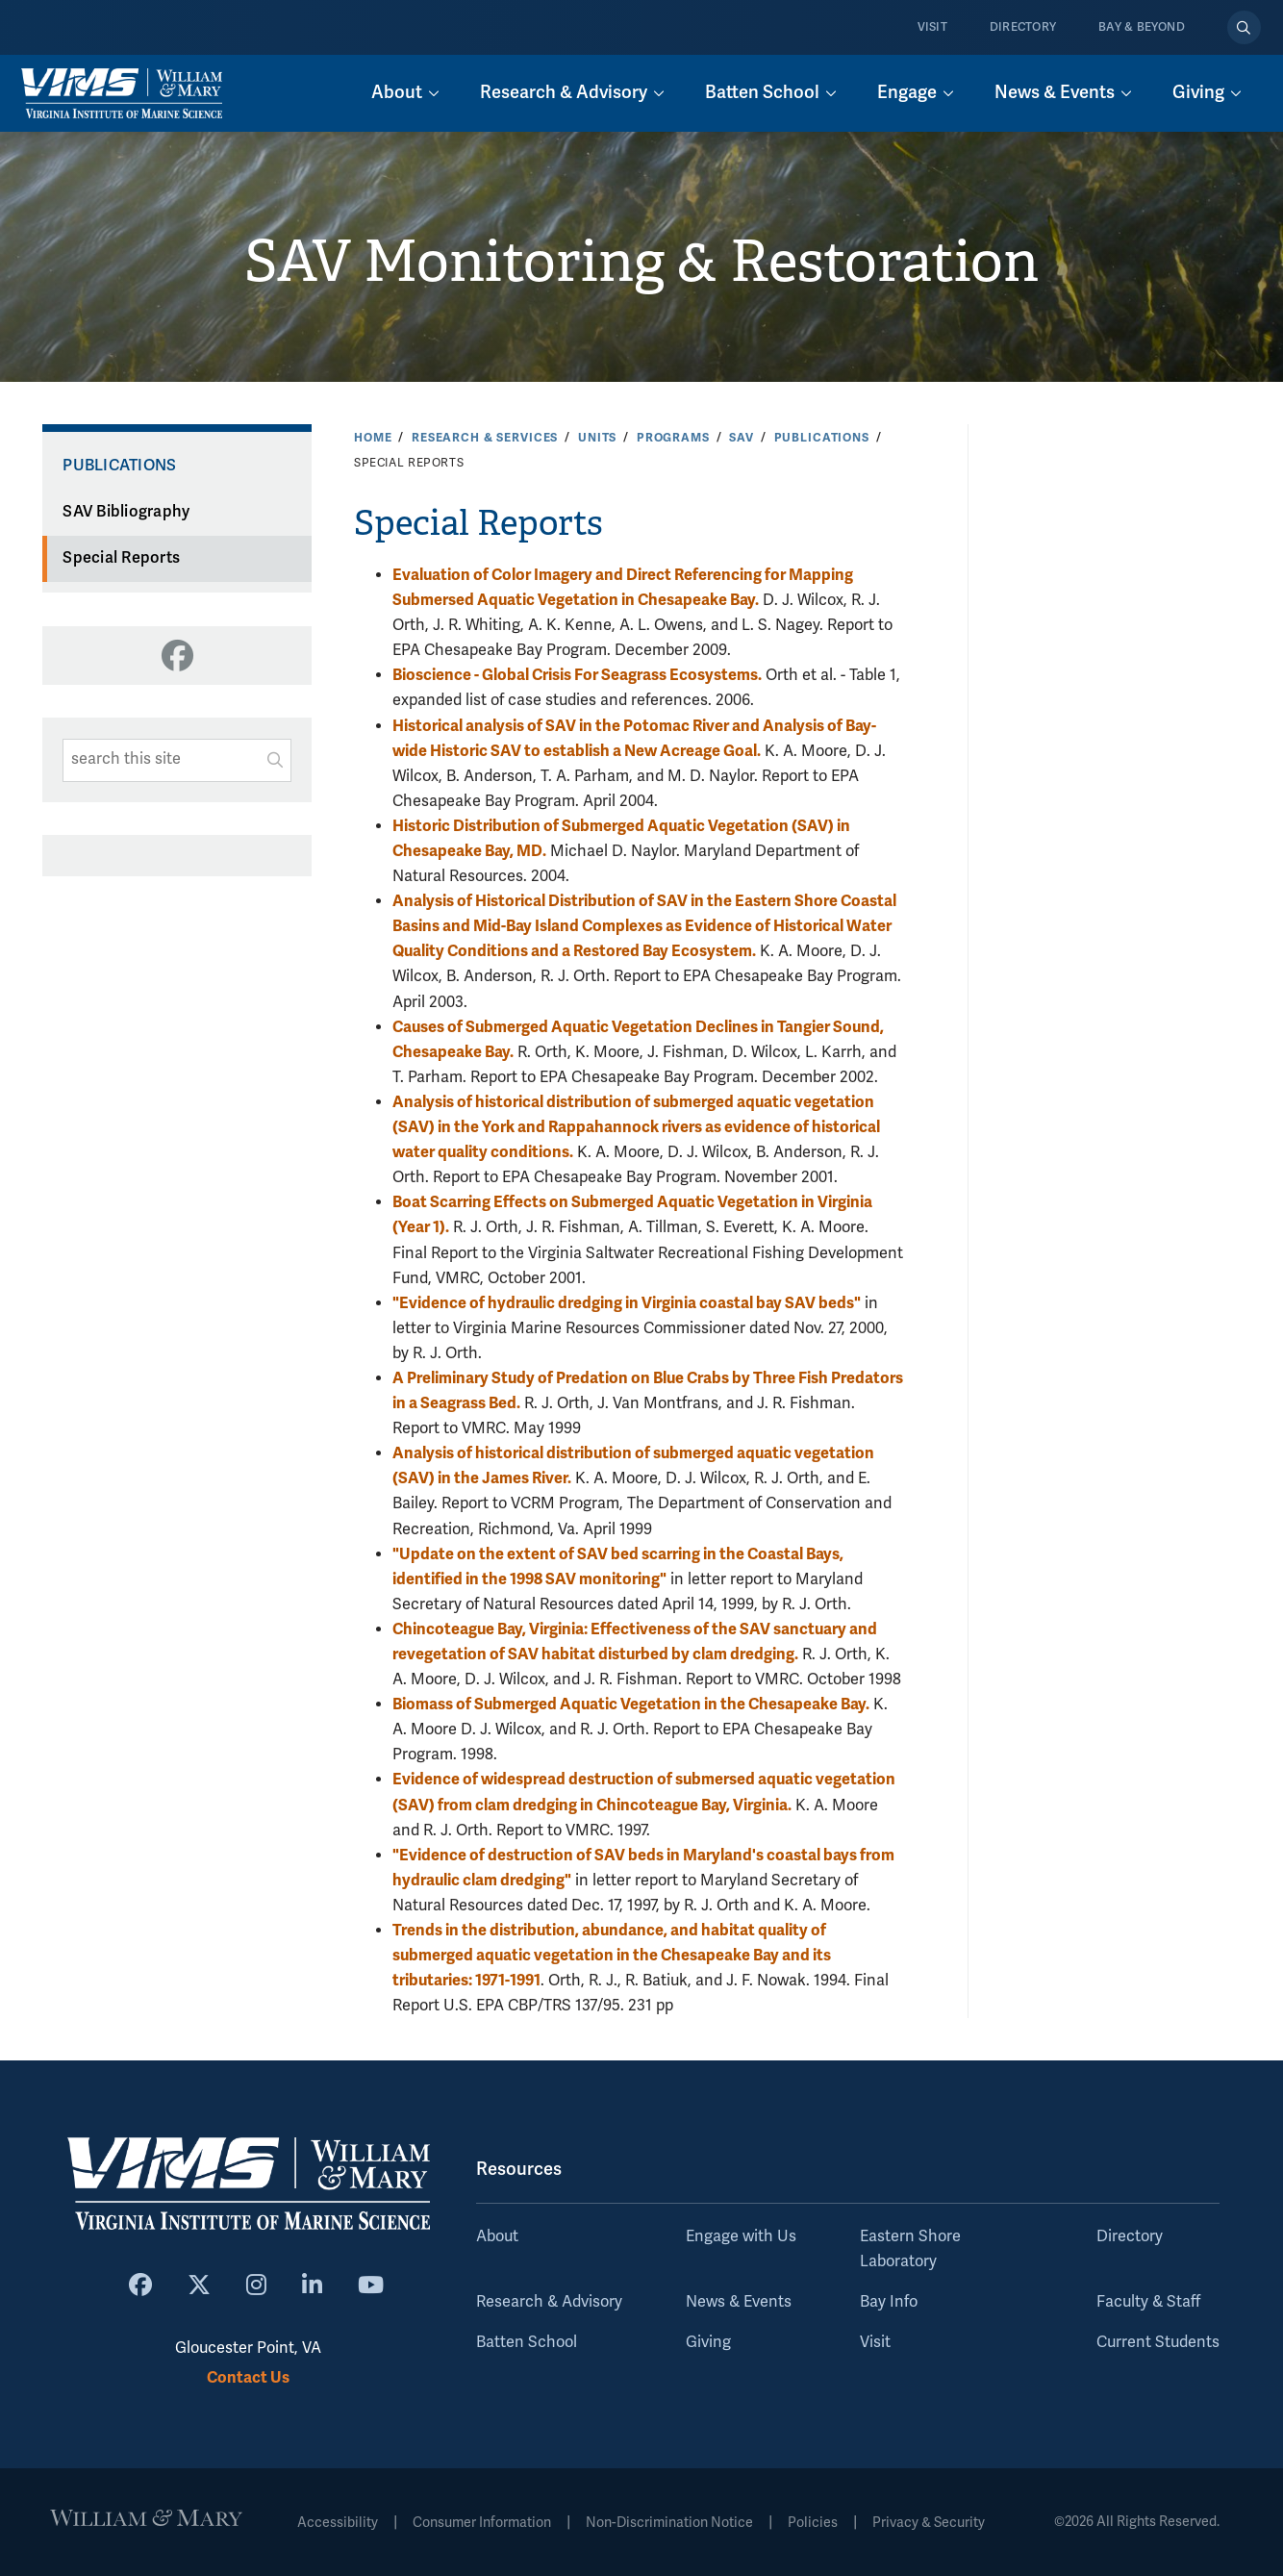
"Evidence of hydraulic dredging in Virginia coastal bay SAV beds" (626, 1303)
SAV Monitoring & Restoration (641, 262)
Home (372, 437)
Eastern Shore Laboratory (910, 2249)
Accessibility (337, 2522)
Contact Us (248, 2377)
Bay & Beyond (1141, 27)
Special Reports (121, 558)
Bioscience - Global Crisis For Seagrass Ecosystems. (577, 675)
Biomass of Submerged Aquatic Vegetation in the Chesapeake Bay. (630, 1704)
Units (597, 437)
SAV (741, 437)
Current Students (1158, 2342)
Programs (673, 437)
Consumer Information (482, 2522)
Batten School (526, 2342)
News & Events (739, 2301)
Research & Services (485, 437)
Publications (821, 437)
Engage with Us (741, 2236)
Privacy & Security (928, 2522)
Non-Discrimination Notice (669, 2522)
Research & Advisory (549, 2301)
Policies (813, 2522)
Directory (1023, 27)
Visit (932, 27)
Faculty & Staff (1148, 2301)
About (497, 2236)
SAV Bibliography (126, 511)
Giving (708, 2342)
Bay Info (889, 2301)
